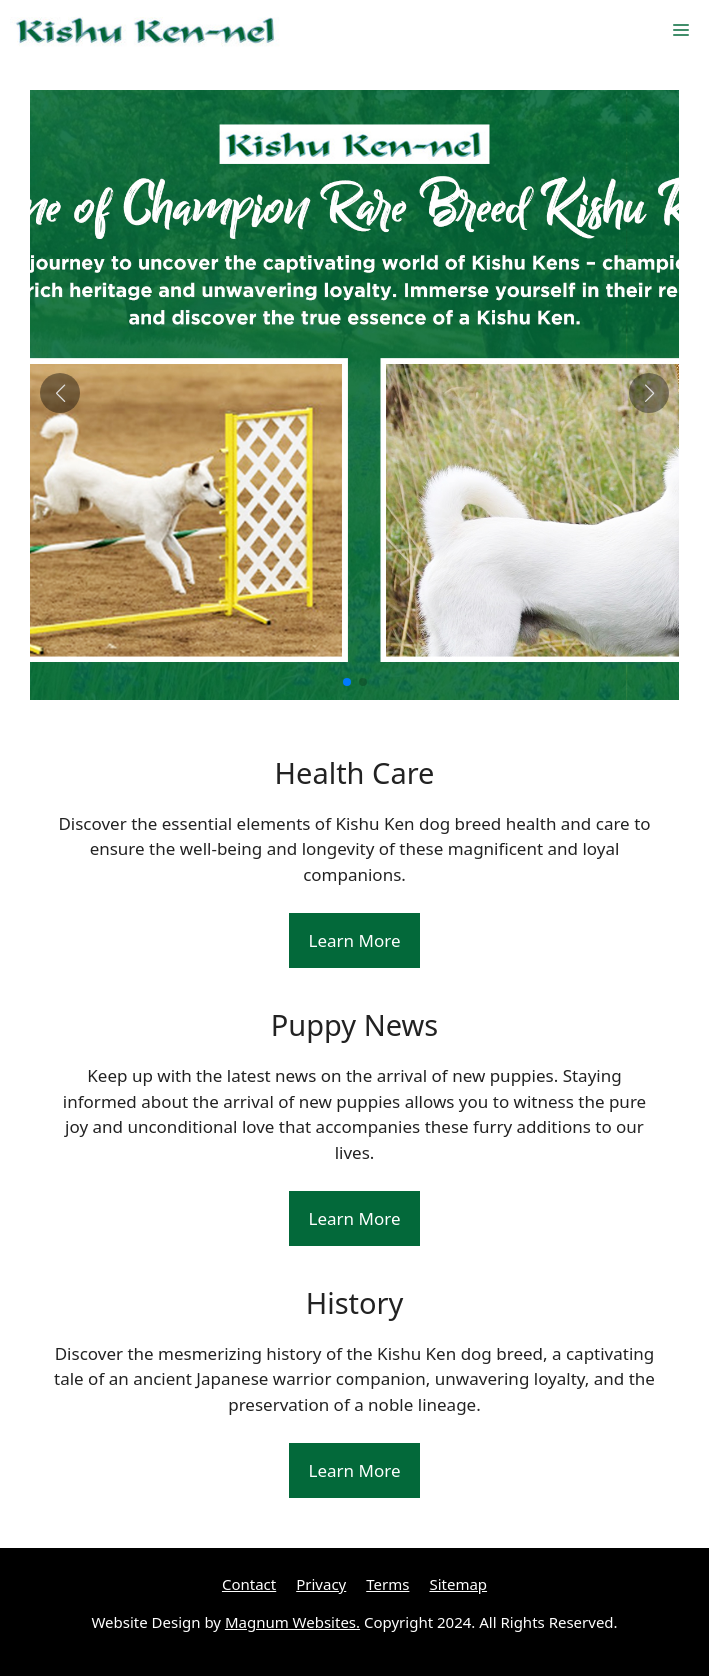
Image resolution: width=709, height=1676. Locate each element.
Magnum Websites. (292, 1622)
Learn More (355, 940)
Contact (249, 1584)
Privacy (321, 1584)
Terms (387, 1584)
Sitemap (458, 1584)
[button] (347, 682)
